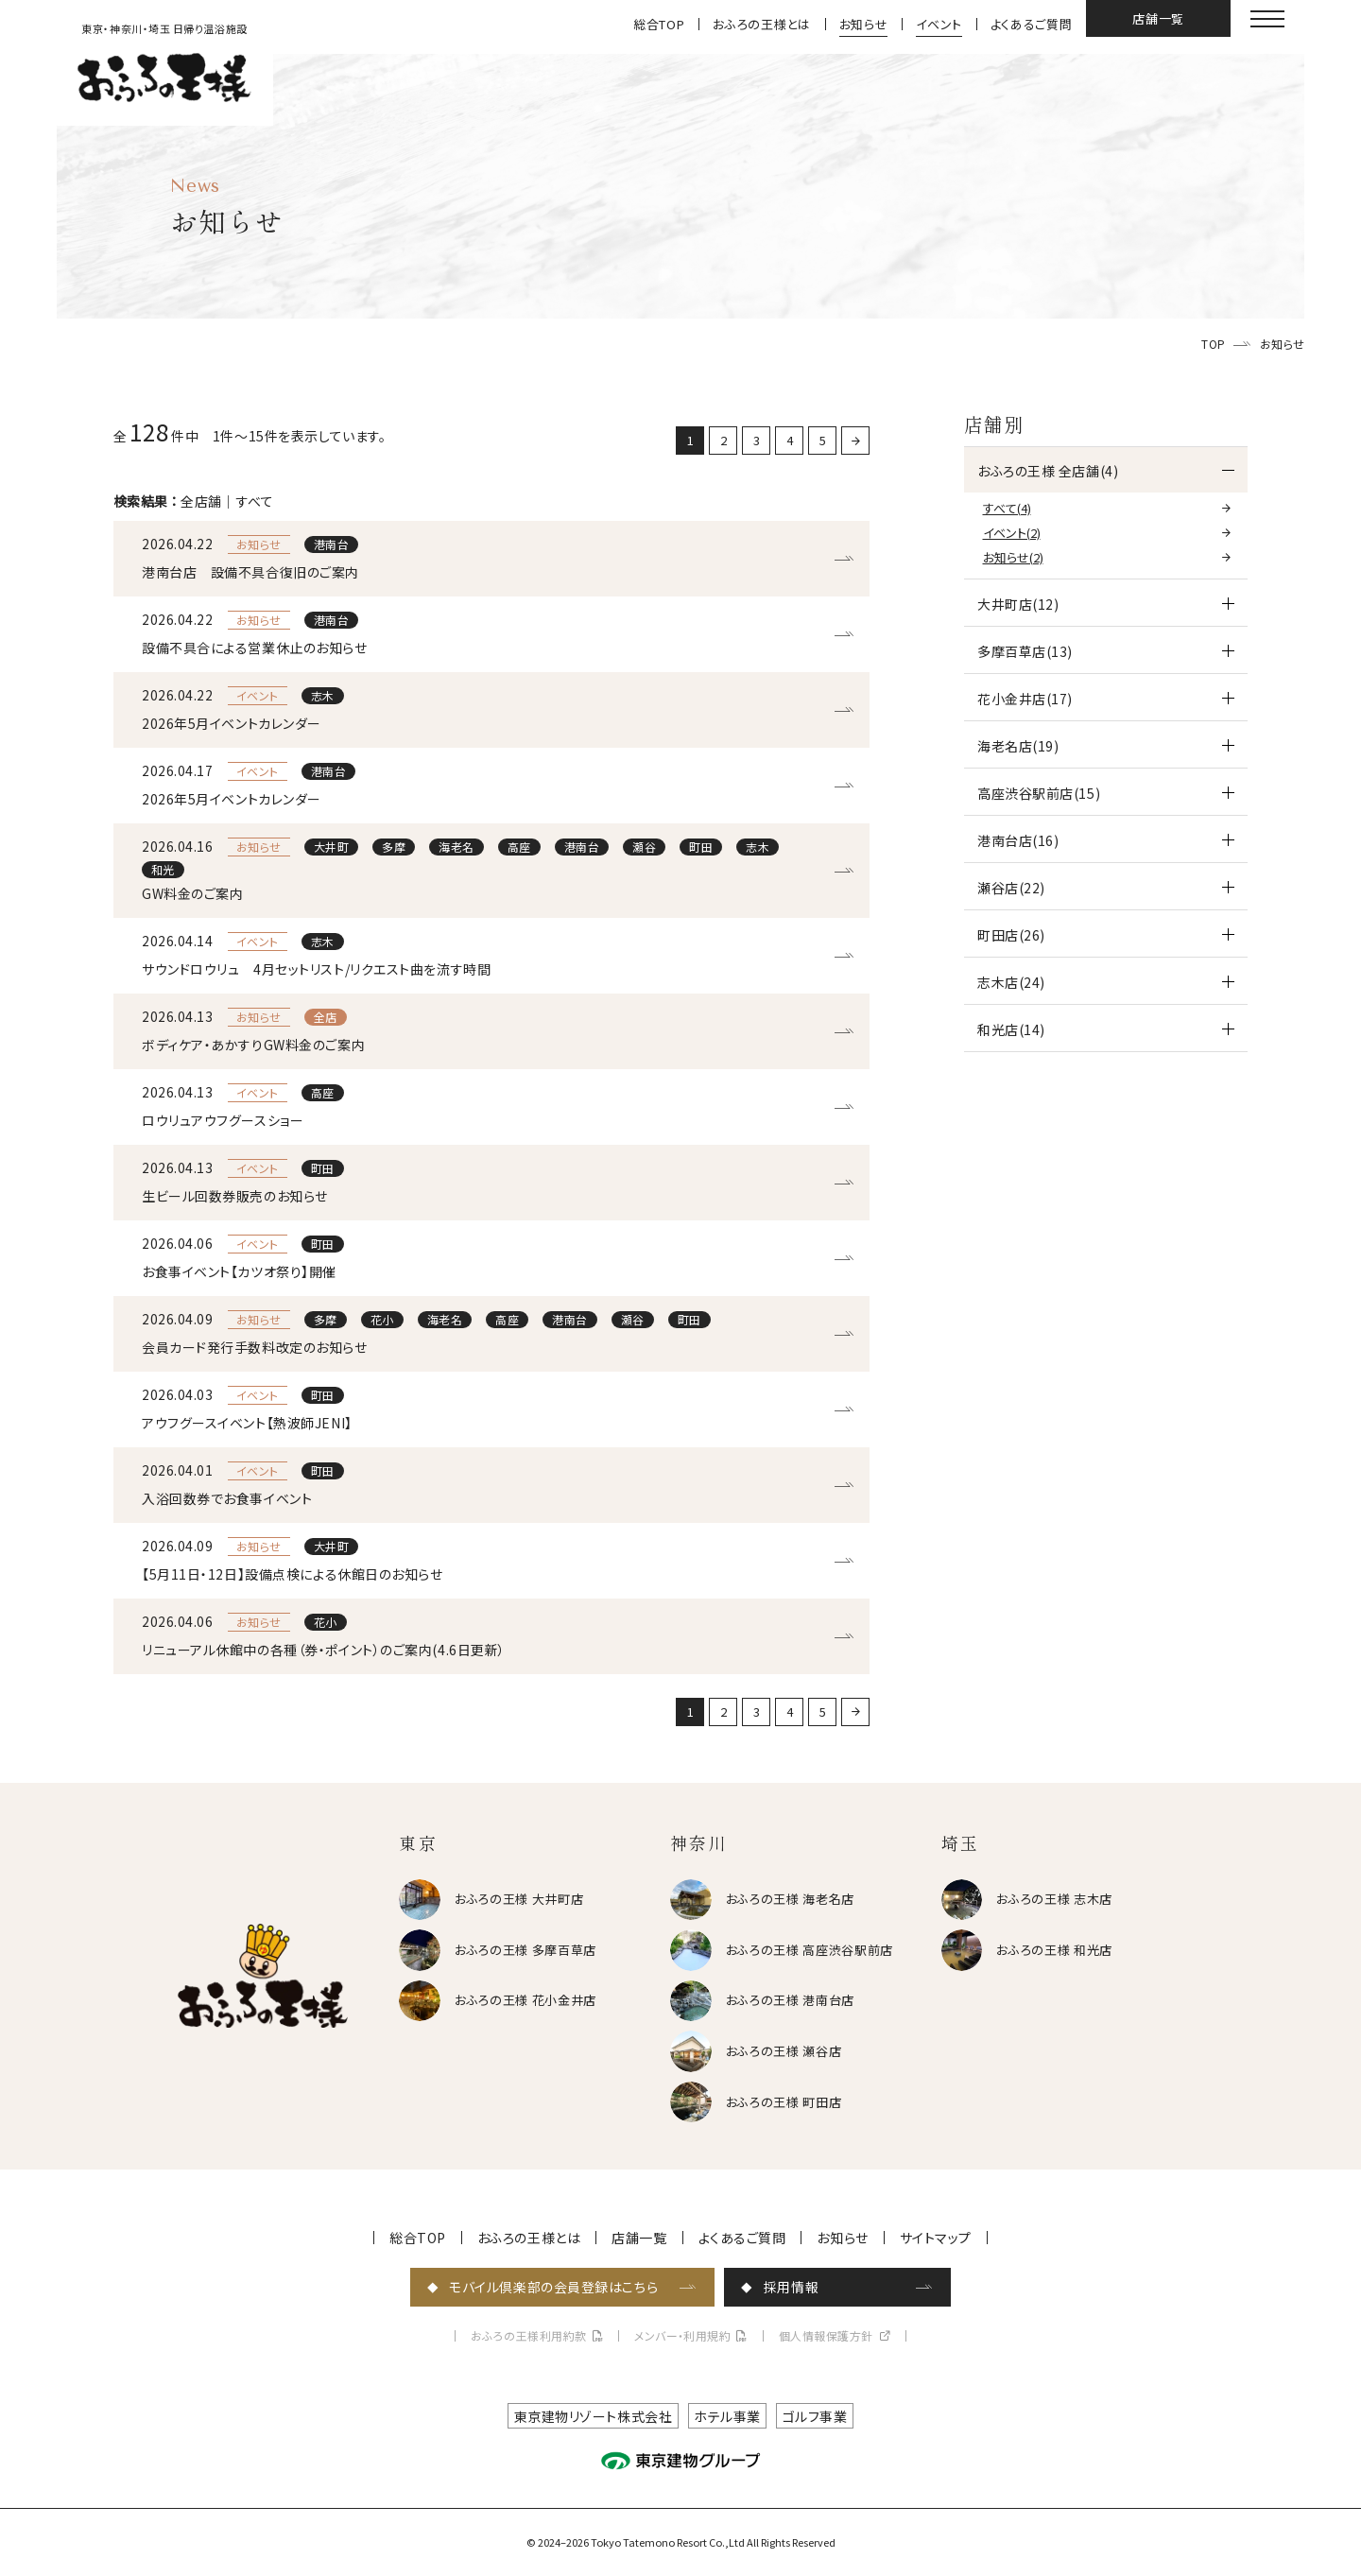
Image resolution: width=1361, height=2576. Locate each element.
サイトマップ (936, 2237)
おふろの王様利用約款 (529, 2336)
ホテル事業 (727, 2416)
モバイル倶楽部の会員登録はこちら (553, 2286)
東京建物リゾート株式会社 (593, 2416)
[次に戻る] (855, 440)
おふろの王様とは (761, 24)
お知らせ (863, 24)
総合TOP (658, 24)
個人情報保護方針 (826, 2336)
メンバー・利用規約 (682, 2336)
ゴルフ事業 (815, 2416)
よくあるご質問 (1032, 24)
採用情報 (791, 2286)
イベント (939, 24)
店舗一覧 (1158, 18)
